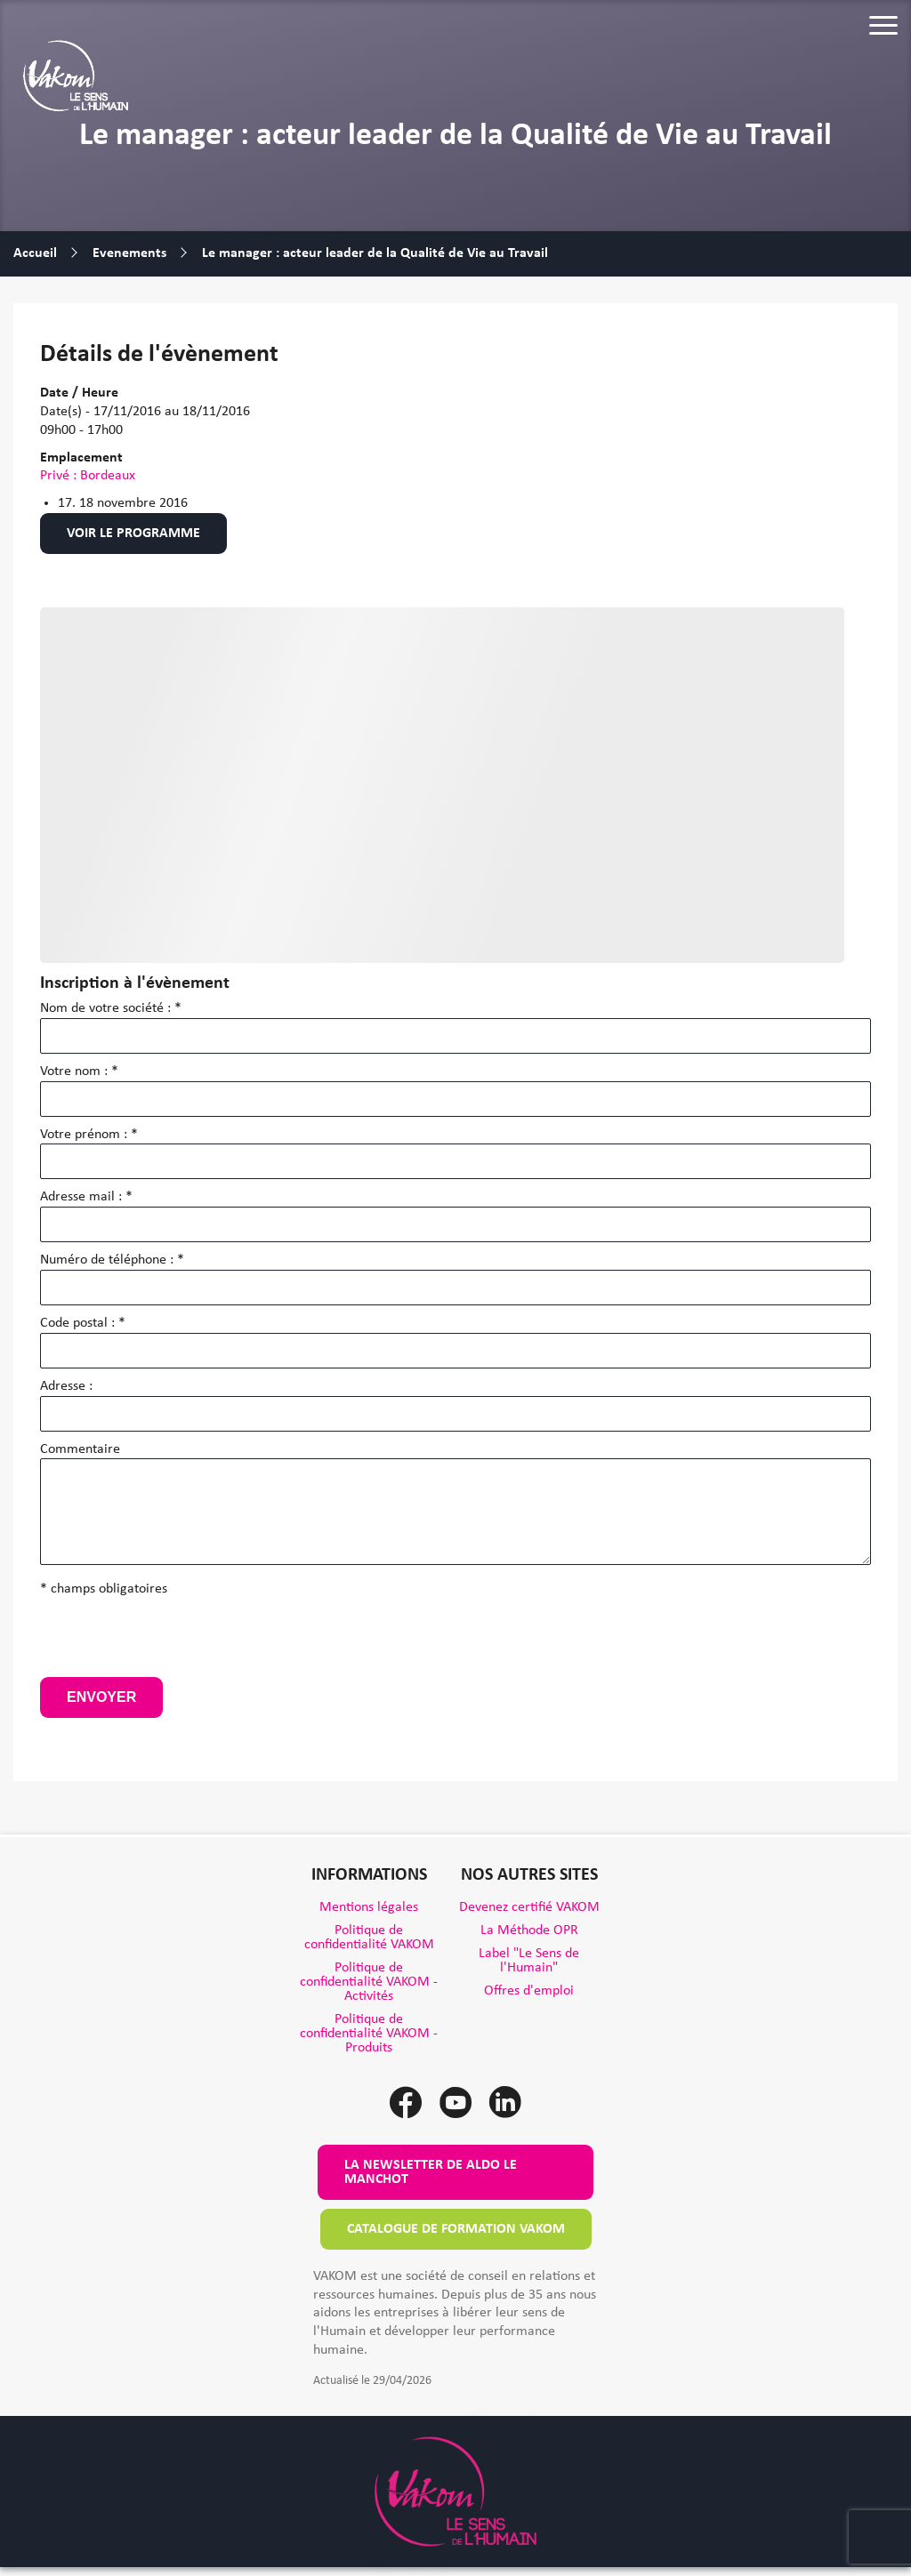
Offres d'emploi (529, 1991)
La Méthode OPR (529, 1930)
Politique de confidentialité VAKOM (369, 1937)
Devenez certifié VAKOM (529, 1907)
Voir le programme (133, 533)
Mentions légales (368, 1907)
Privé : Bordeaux (87, 476)
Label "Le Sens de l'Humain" (529, 1960)
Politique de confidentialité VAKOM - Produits (369, 2033)
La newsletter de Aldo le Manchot (430, 2172)
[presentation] (175, 1642)
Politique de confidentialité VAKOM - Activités (369, 1982)
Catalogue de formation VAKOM (456, 2229)
